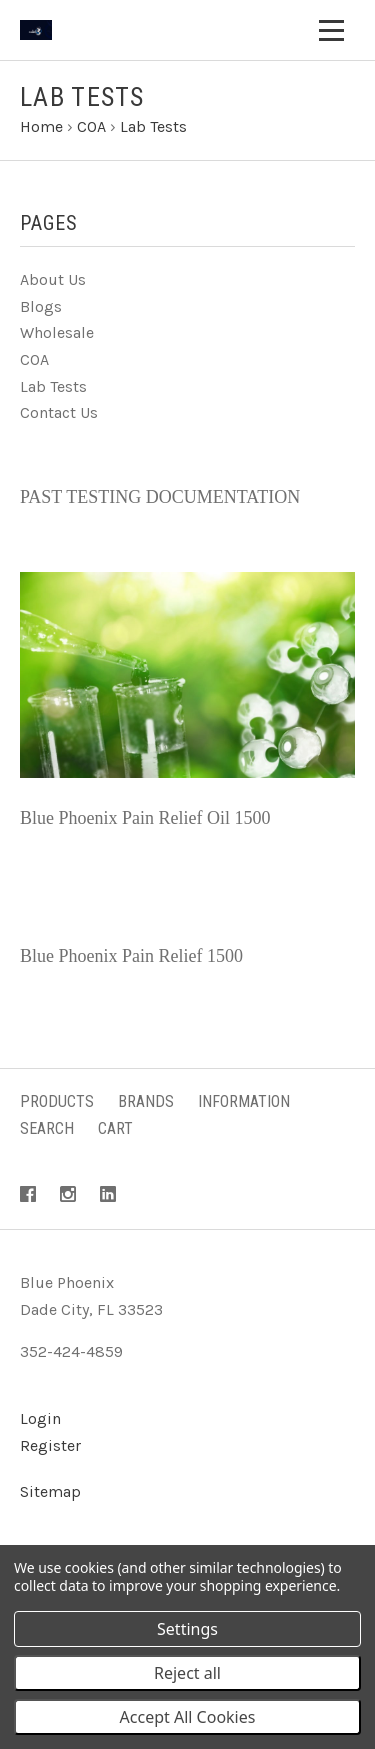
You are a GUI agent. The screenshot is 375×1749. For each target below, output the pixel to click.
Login (40, 1418)
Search (47, 1128)
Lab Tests (53, 386)
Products (57, 1101)
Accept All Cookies (188, 1717)
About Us (53, 279)
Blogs (41, 306)
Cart (115, 1128)
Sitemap (50, 1491)
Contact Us (59, 412)
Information (244, 1101)
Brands (146, 1101)
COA (34, 359)
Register (50, 1445)
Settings (187, 1629)
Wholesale (57, 332)
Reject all (187, 1673)
